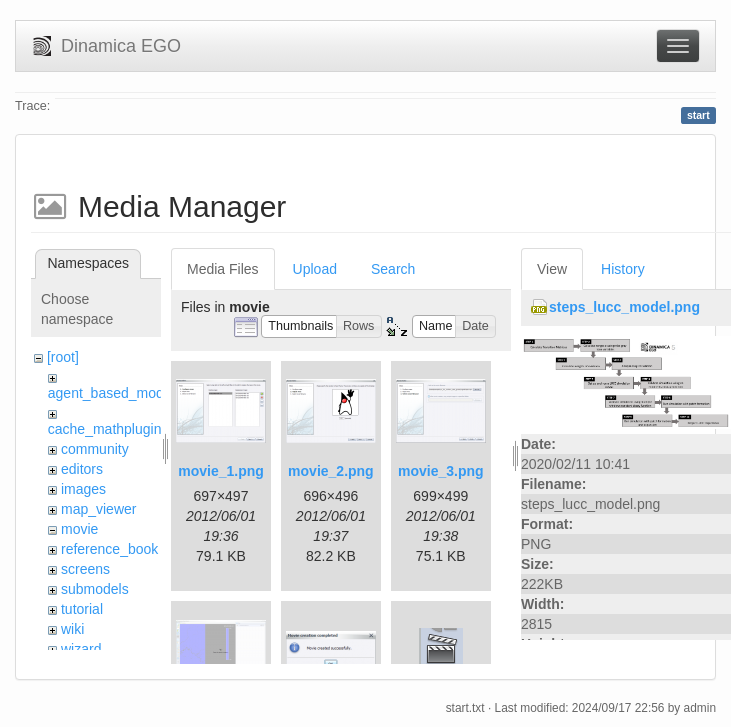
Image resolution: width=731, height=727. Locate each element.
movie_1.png (221, 471)
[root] (63, 357)
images (83, 489)
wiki (72, 629)
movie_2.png (331, 471)
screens (85, 569)
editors (82, 469)
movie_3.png (441, 471)
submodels (95, 589)
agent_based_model (111, 393)
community (95, 449)
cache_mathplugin (105, 429)
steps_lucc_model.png (624, 307)
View (552, 269)
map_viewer (98, 509)
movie (79, 529)
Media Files (223, 269)
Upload (315, 269)
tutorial (82, 609)
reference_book (109, 549)
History (623, 269)
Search (393, 269)
